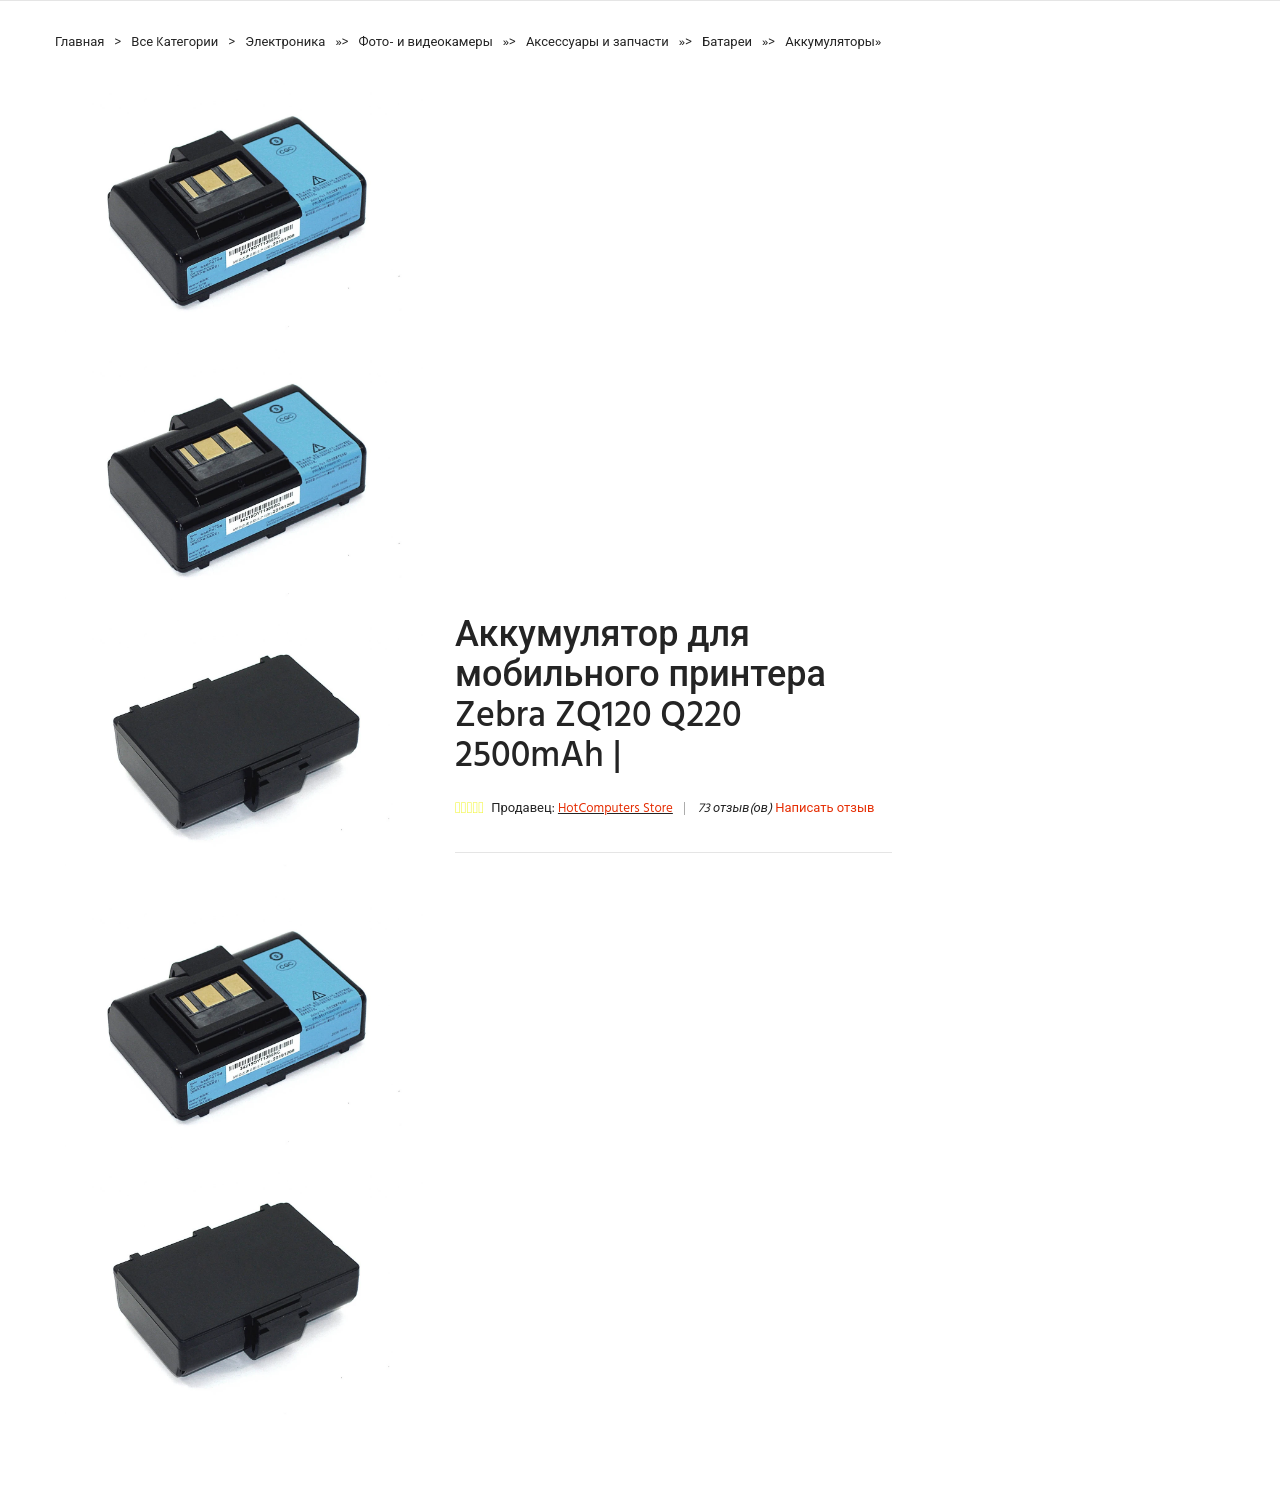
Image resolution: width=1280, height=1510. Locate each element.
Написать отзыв (824, 808)
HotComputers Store (615, 808)
